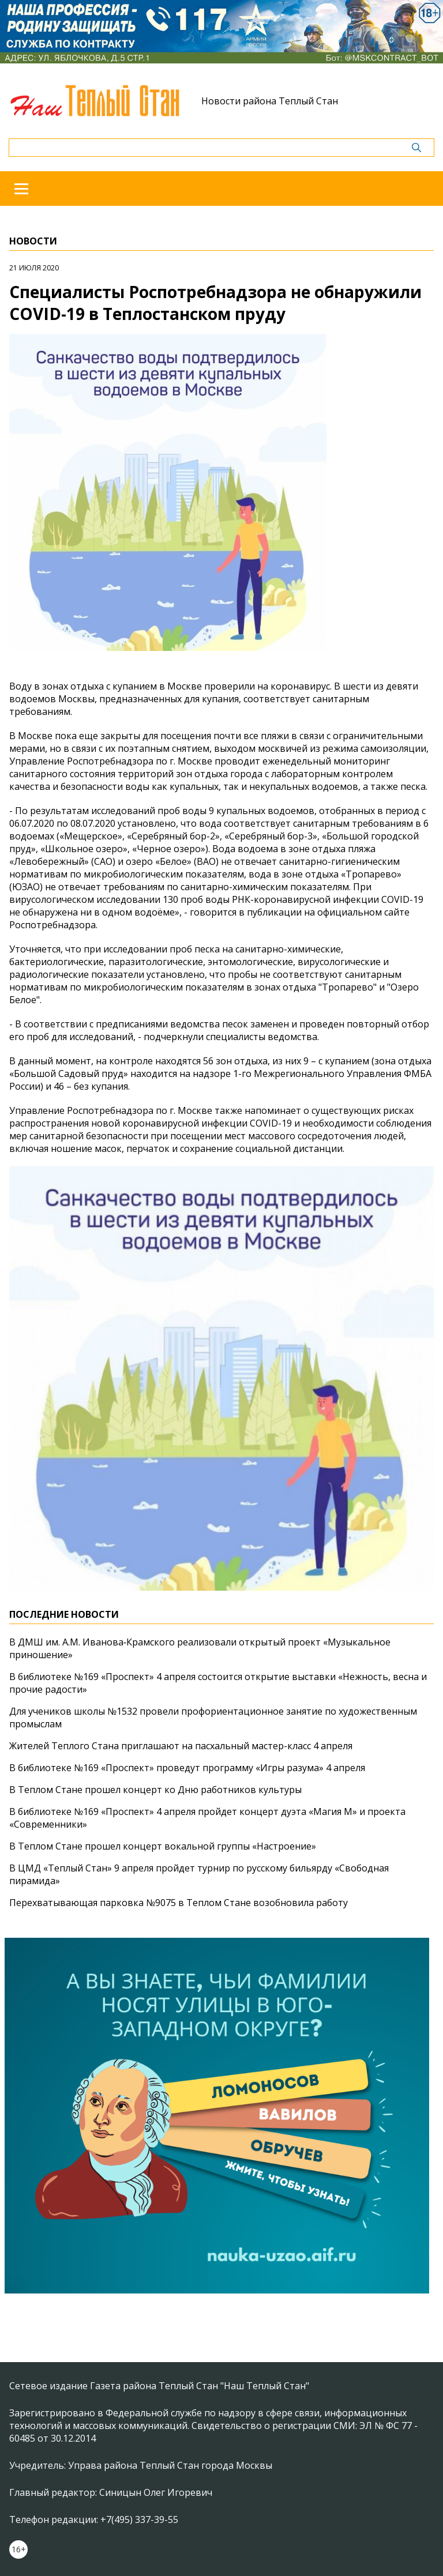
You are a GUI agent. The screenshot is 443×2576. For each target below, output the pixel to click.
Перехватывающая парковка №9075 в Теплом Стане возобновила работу (178, 1902)
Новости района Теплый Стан (269, 101)
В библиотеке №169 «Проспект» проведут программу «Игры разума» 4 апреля (187, 1767)
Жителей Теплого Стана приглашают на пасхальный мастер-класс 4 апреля (180, 1745)
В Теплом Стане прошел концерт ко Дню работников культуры (155, 1789)
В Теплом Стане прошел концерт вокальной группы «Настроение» (162, 1846)
